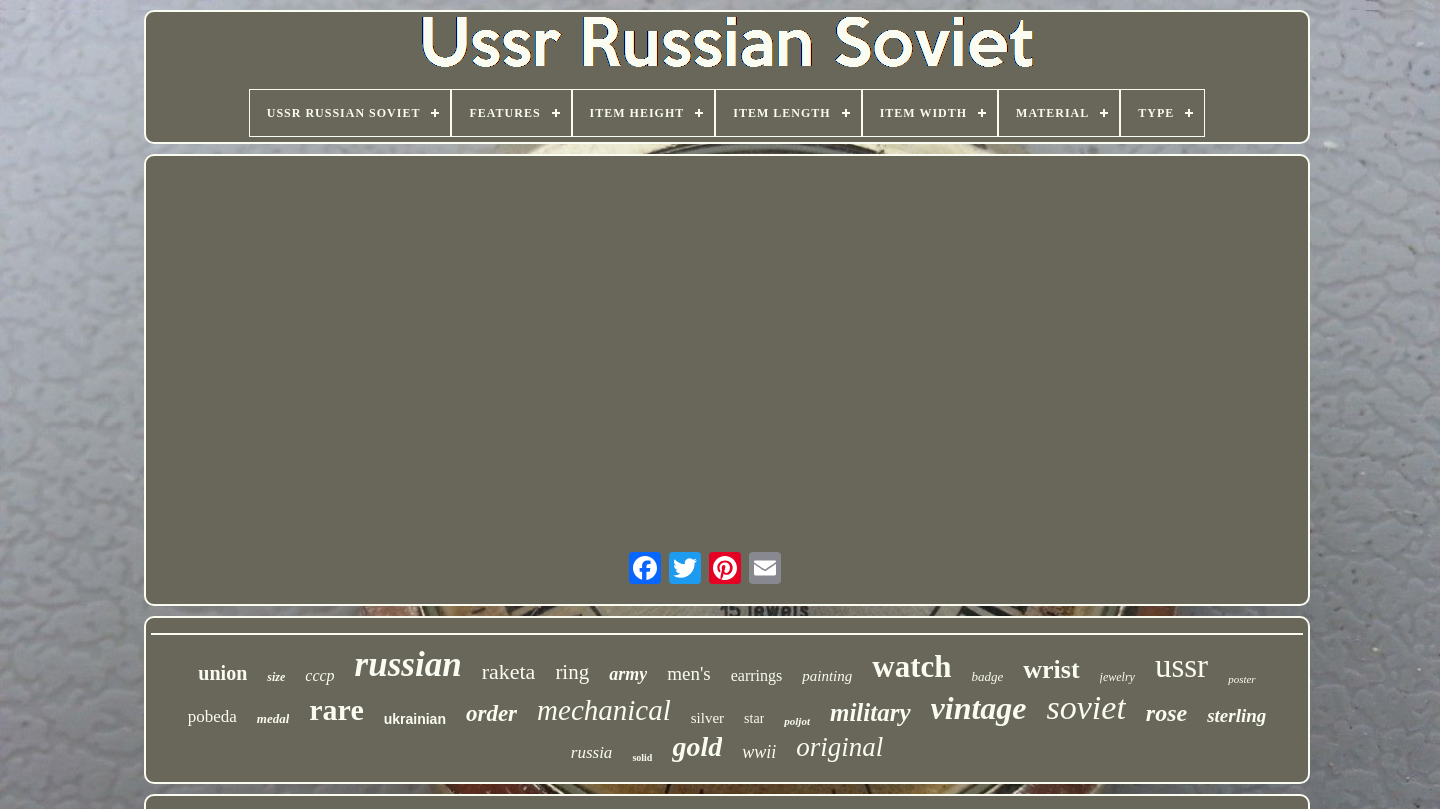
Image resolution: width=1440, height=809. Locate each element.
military (870, 712)
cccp (319, 675)
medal (273, 718)
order (491, 713)
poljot (797, 721)
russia (592, 752)
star (754, 718)
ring (572, 672)
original (839, 747)
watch (911, 666)
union (222, 673)
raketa (509, 671)
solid (642, 757)
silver (707, 718)
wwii (759, 752)
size (276, 677)
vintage (979, 708)
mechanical (604, 710)
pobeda (212, 716)
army (628, 674)
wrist (1051, 669)
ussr (1181, 666)
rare (336, 709)
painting (827, 676)
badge (988, 676)
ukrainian (415, 719)
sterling (1236, 715)
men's (689, 673)
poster (1242, 679)
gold (697, 746)
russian (408, 664)
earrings (757, 675)
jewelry (1117, 677)
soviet (1086, 707)
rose (1166, 713)
